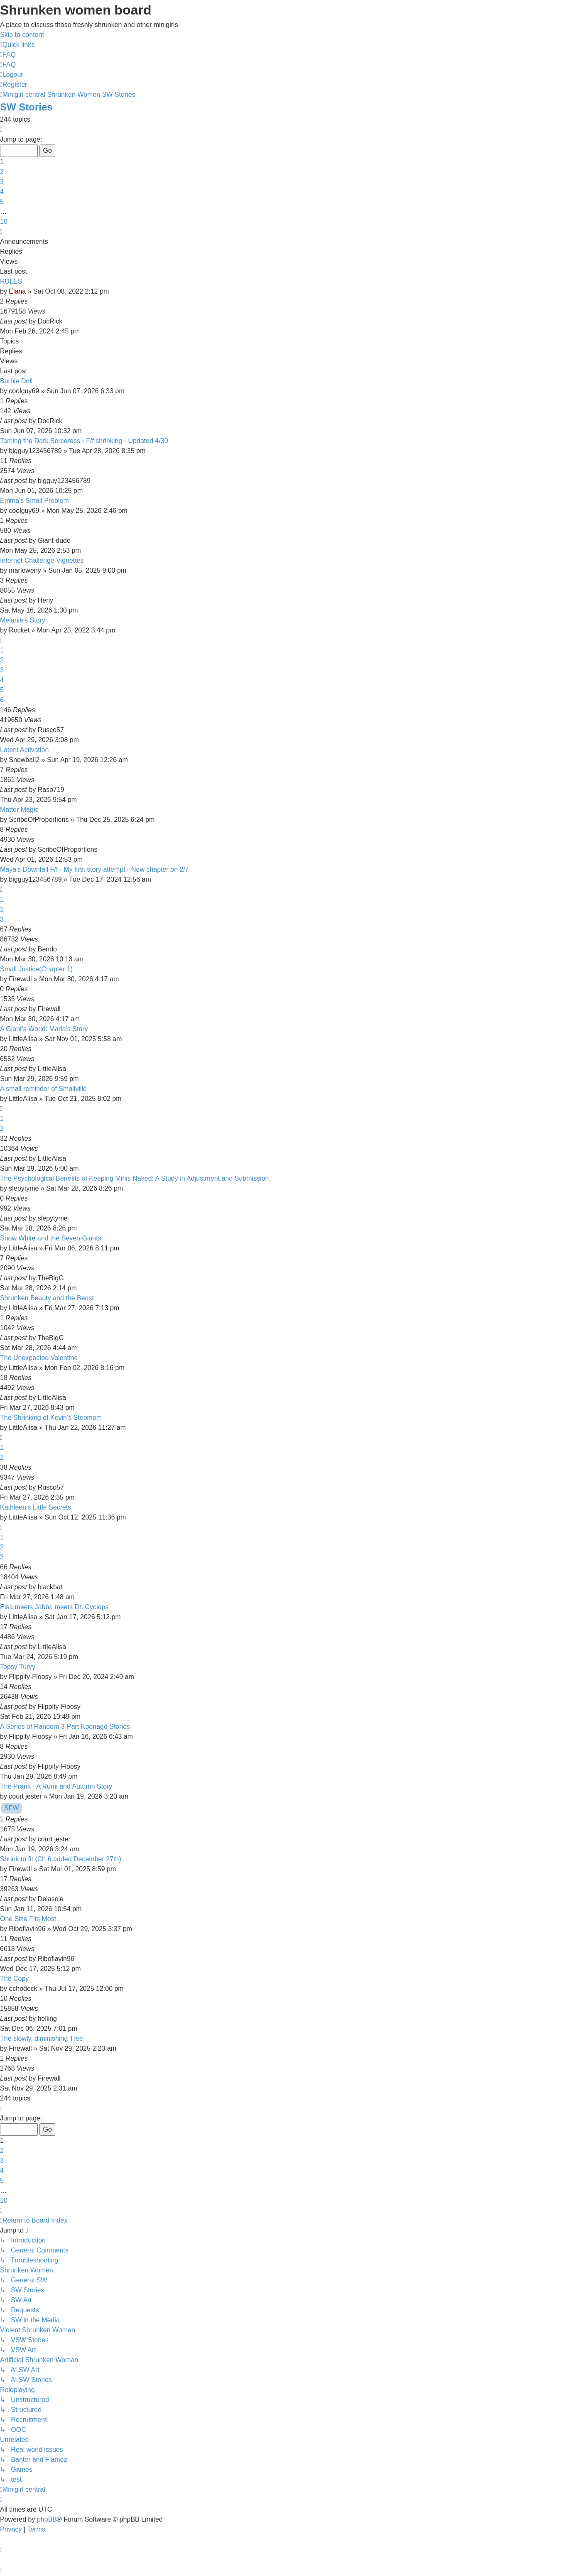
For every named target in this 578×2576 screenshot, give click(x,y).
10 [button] (3, 221)
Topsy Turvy (17, 1666)
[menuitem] (8, 54)
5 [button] (2, 201)
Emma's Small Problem (34, 500)
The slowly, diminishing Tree (41, 2038)
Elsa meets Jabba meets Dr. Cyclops (54, 1606)
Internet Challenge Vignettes (42, 560)
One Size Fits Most (28, 1918)
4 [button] (2, 191)
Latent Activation (24, 749)
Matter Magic (19, 809)
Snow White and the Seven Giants (50, 1238)
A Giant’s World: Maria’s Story (44, 1028)
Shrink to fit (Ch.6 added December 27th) (60, 1859)
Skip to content (22, 34)
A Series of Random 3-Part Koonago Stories (65, 1726)
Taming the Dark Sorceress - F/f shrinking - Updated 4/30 (84, 440)
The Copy (14, 1978)
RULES (11, 281)
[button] (1, 129)
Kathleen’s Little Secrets (35, 1507)
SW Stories (26, 107)
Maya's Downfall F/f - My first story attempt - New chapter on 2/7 (94, 869)
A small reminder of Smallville (43, 1088)
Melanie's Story (22, 620)
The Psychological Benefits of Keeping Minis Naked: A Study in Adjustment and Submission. (135, 1178)
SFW (11, 1807)
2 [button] (2, 171)
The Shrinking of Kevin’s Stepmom (51, 1417)
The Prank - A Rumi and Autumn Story (56, 1786)
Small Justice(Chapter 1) (36, 969)
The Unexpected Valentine (39, 1357)
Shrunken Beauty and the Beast (47, 1297)
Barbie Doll (16, 381)
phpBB (47, 2519)
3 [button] (2, 181)
